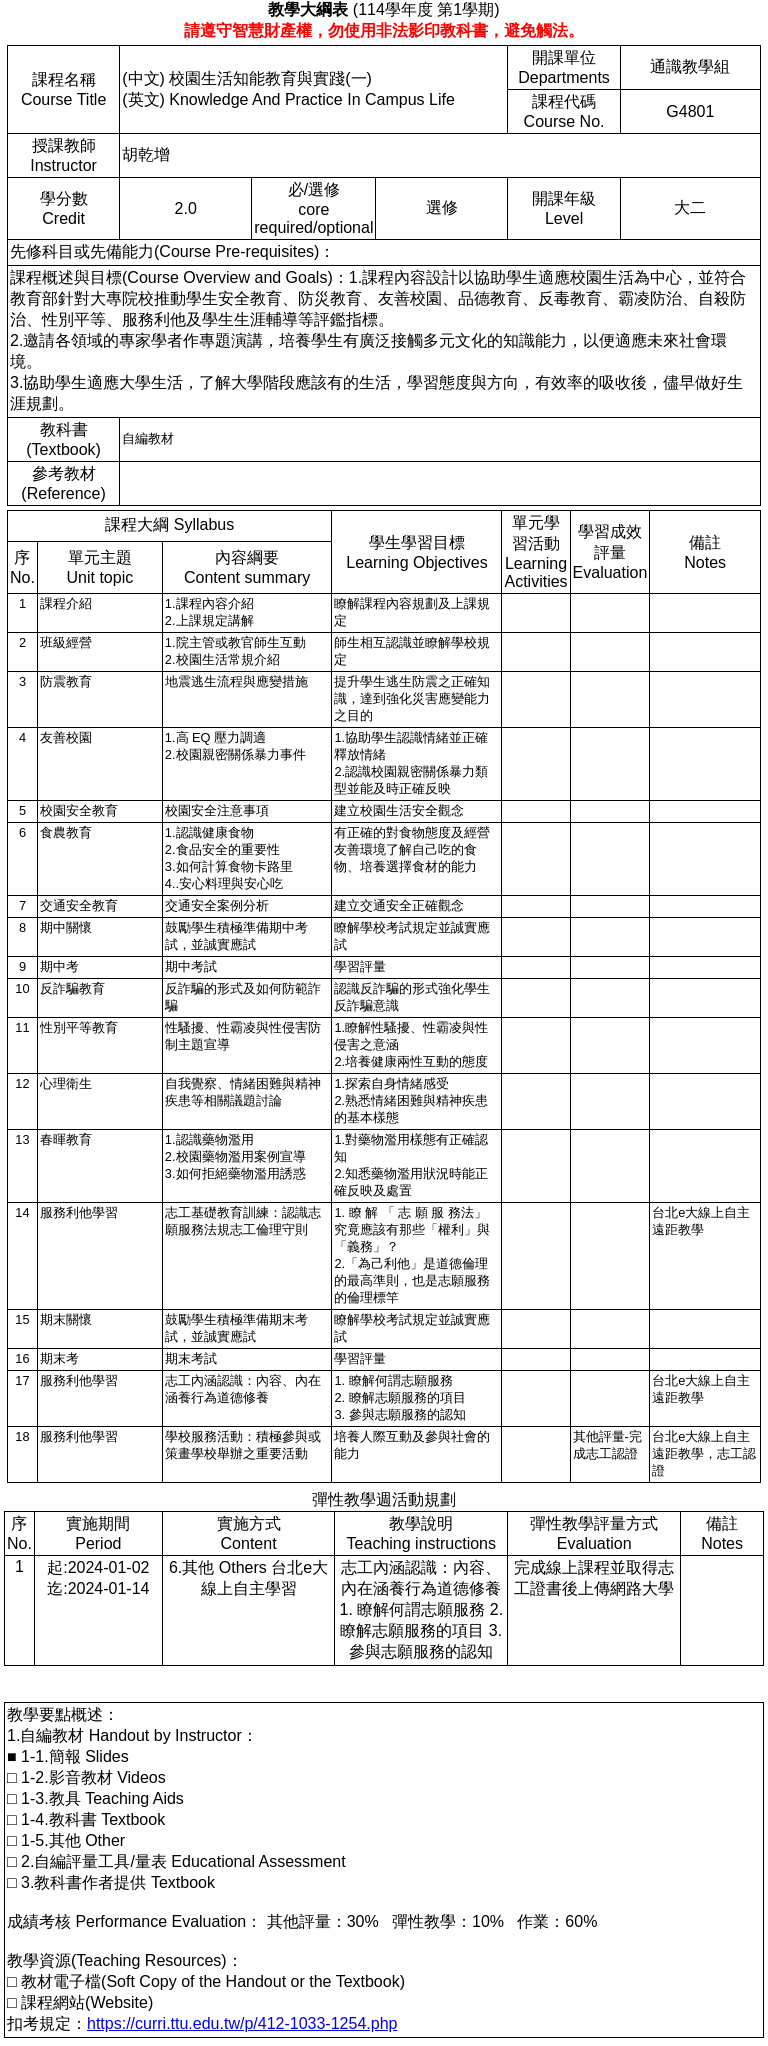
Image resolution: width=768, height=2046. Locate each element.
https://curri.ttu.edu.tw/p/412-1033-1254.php (242, 2023)
